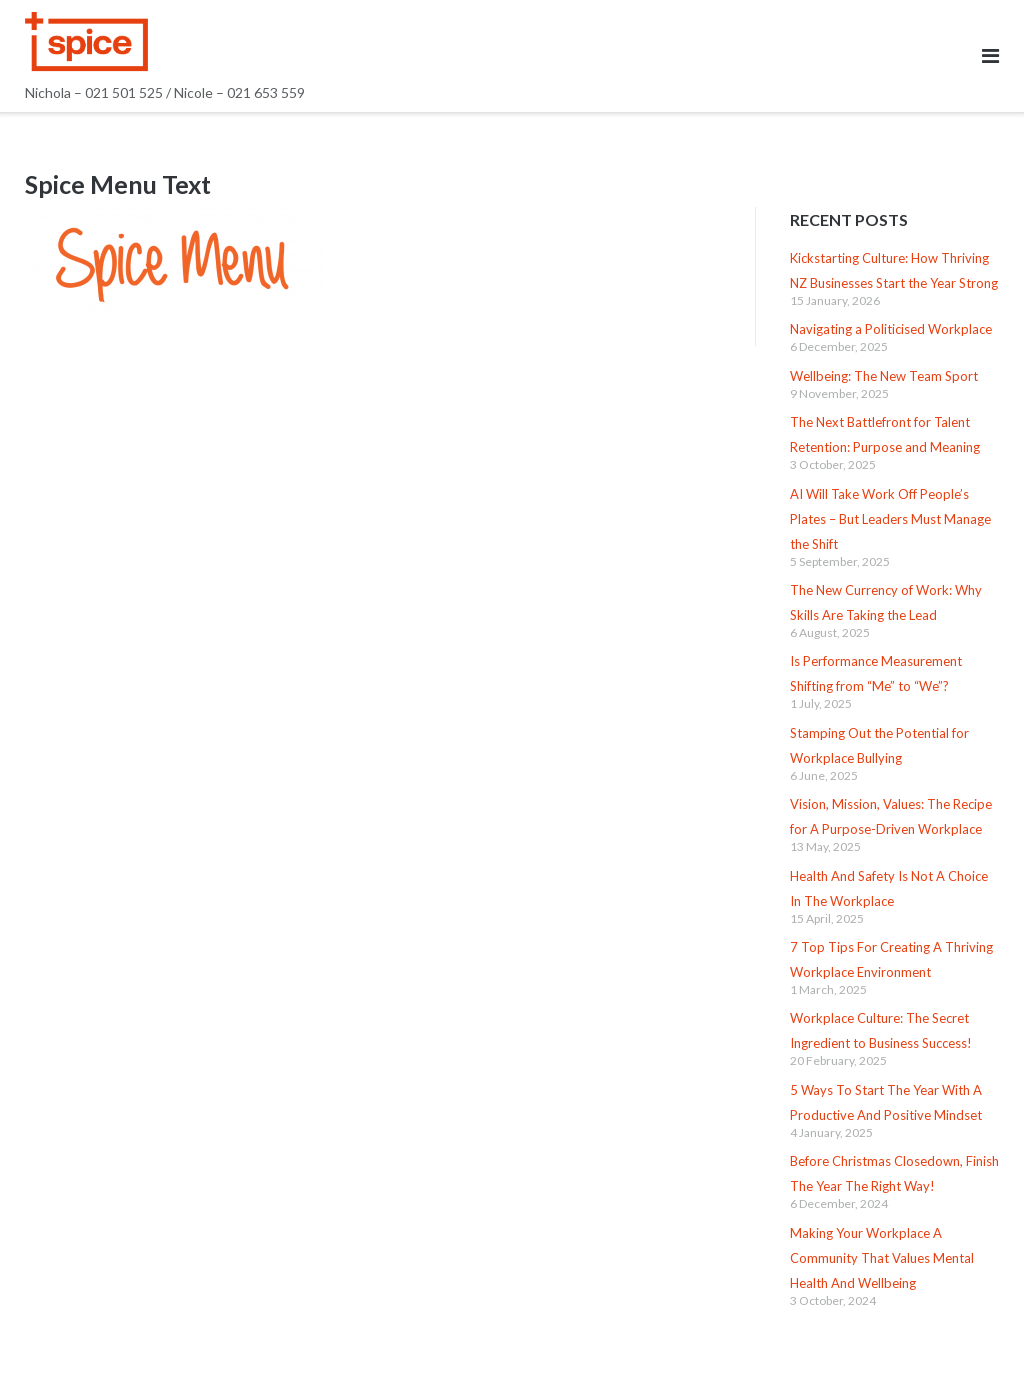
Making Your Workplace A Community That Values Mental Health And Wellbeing (882, 1258)
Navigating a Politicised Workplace (891, 329)
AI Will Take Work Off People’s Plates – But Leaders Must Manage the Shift (890, 519)
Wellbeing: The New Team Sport (884, 376)
